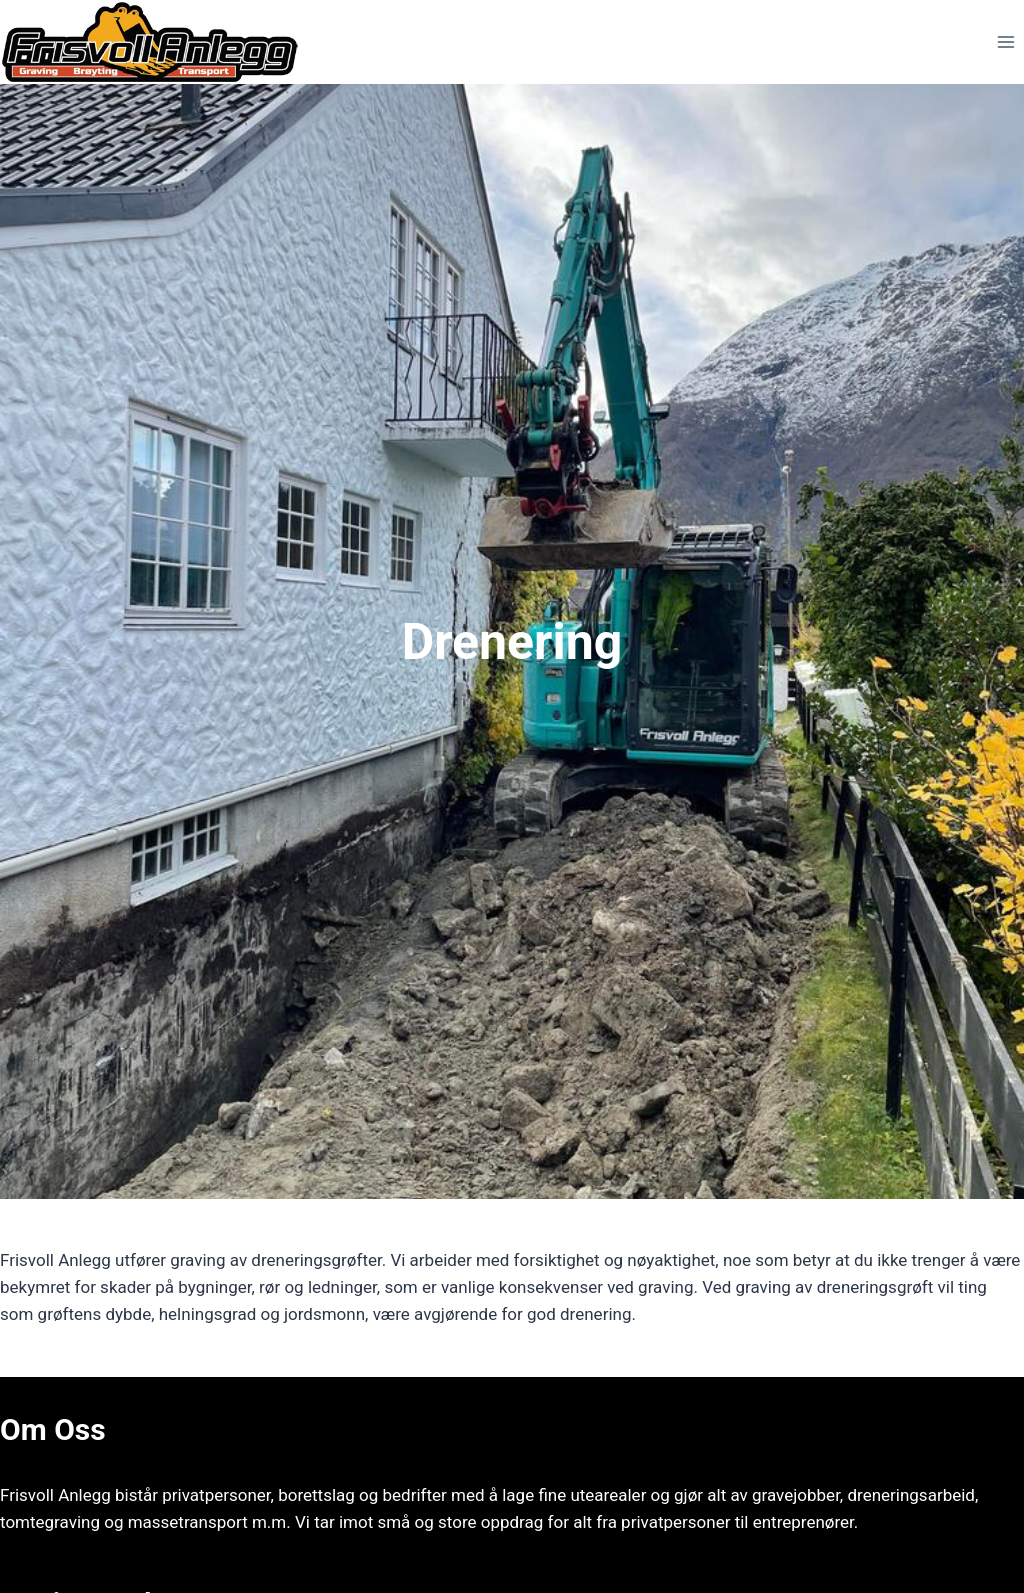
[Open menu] (1005, 41)
